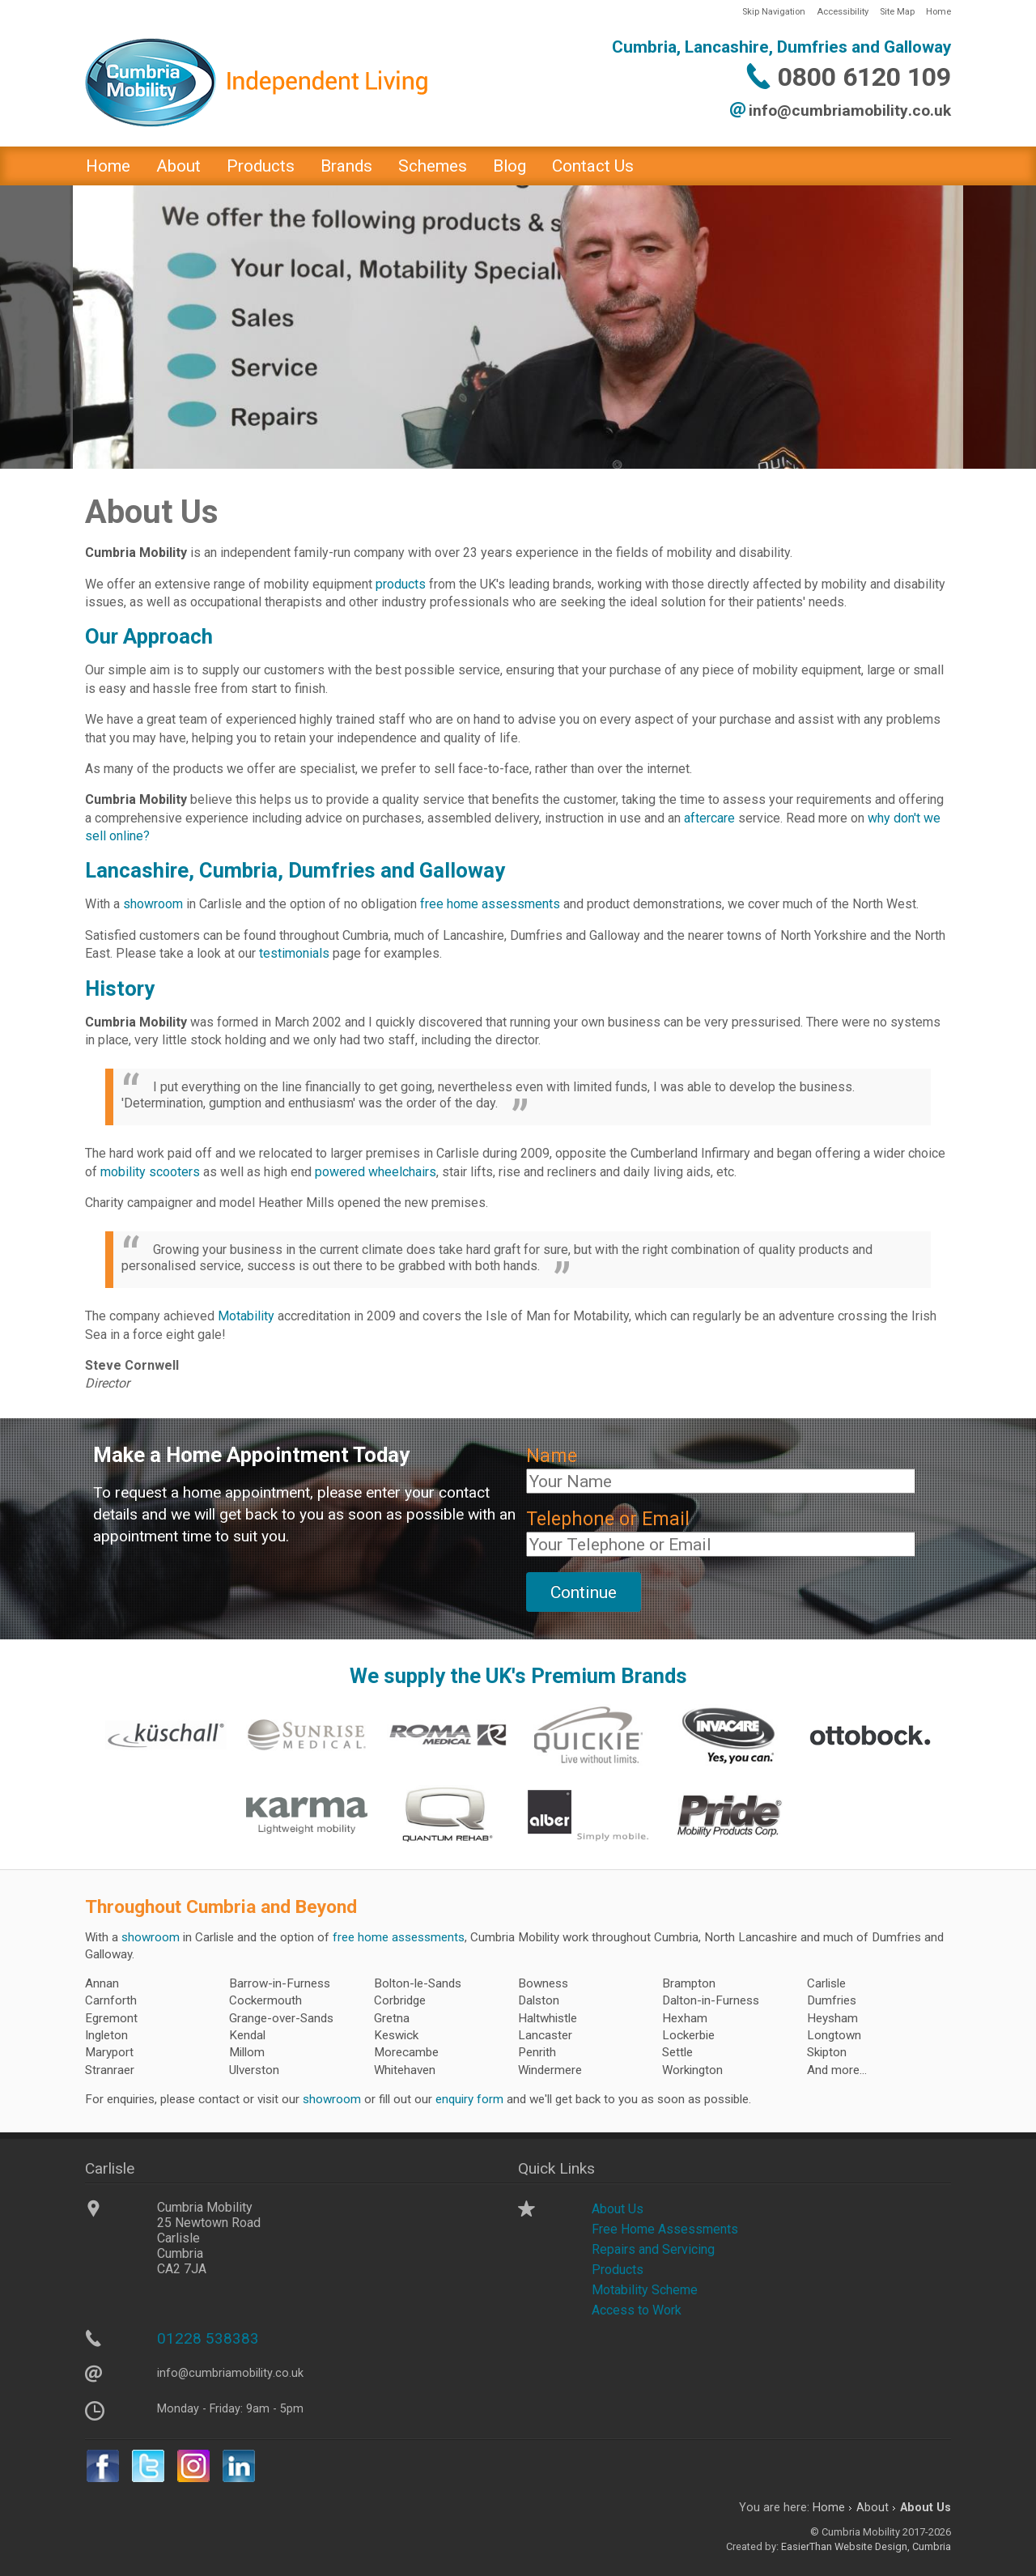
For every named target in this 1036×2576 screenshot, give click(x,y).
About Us (617, 2209)
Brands (346, 166)
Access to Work (636, 2310)
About (178, 166)
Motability (246, 1316)
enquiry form (469, 2099)
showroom (153, 904)
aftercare (709, 818)
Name (551, 1456)
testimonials (294, 953)
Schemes (432, 166)
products (401, 584)
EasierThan (806, 2546)
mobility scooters (150, 1172)
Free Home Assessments (665, 2229)
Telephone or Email (608, 1519)
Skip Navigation (773, 11)
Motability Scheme (645, 2290)
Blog (509, 166)
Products (261, 166)
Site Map (897, 11)
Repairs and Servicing (653, 2249)
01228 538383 (208, 2338)
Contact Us (593, 166)
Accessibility (842, 11)
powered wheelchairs (375, 1172)
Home (938, 11)
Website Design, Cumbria (892, 2546)
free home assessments (490, 904)
